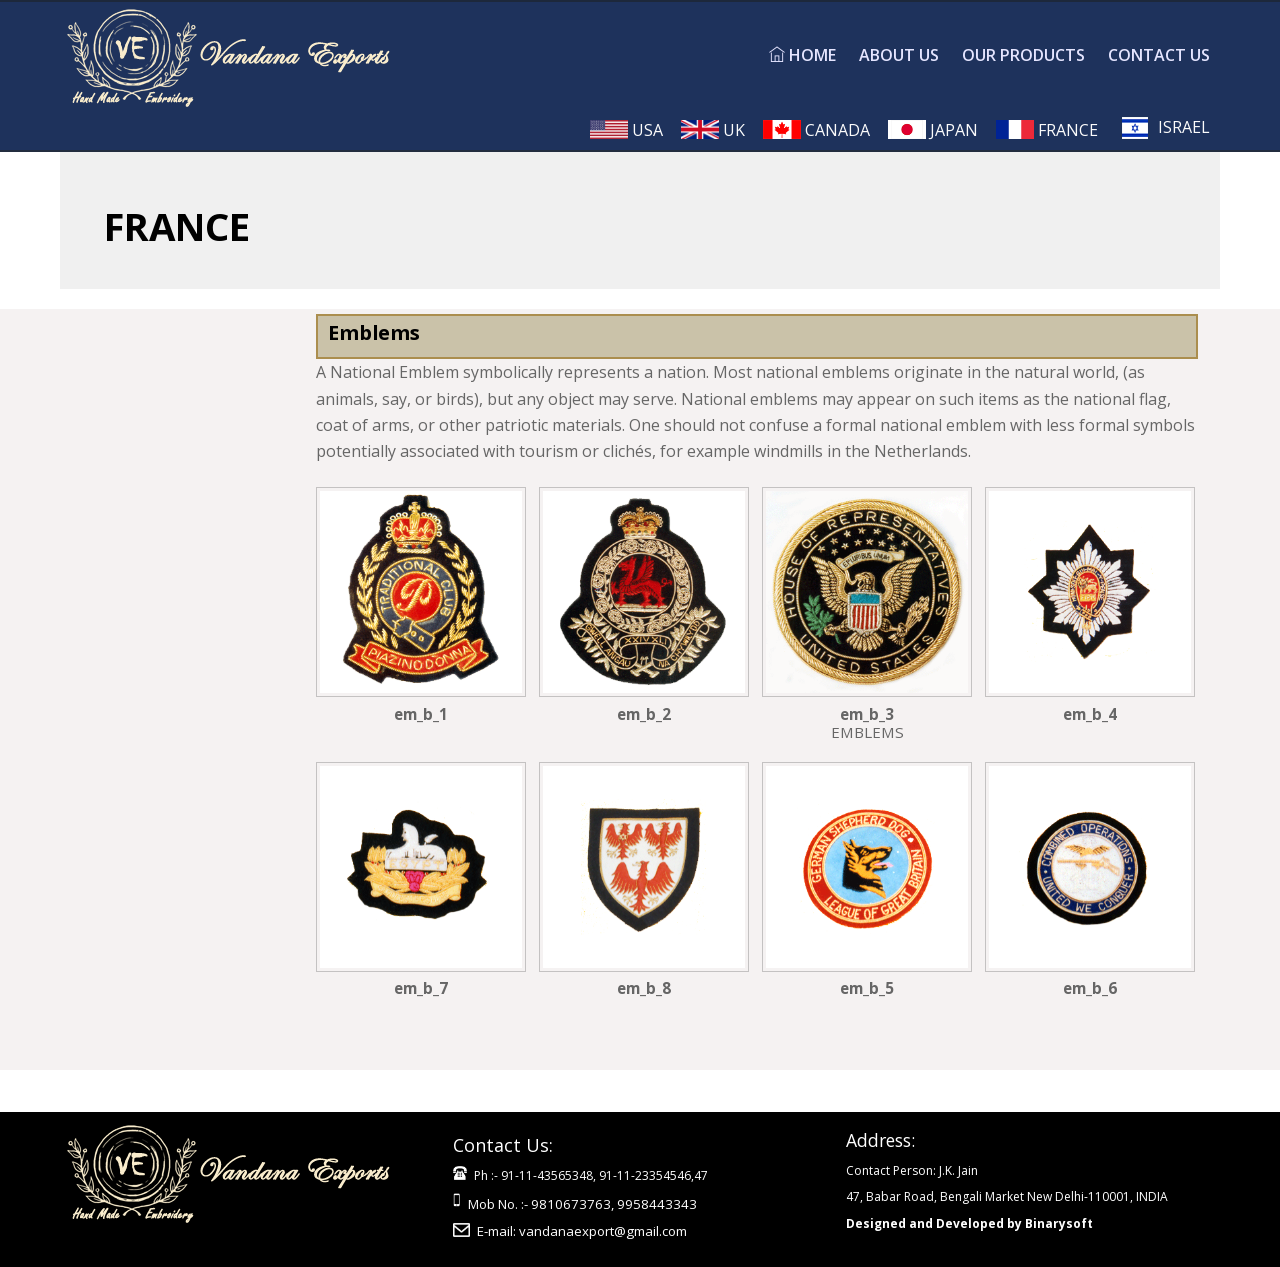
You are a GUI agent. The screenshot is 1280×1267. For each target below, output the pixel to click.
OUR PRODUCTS (1023, 55)
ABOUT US (899, 55)
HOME (802, 55)
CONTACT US (1159, 55)
